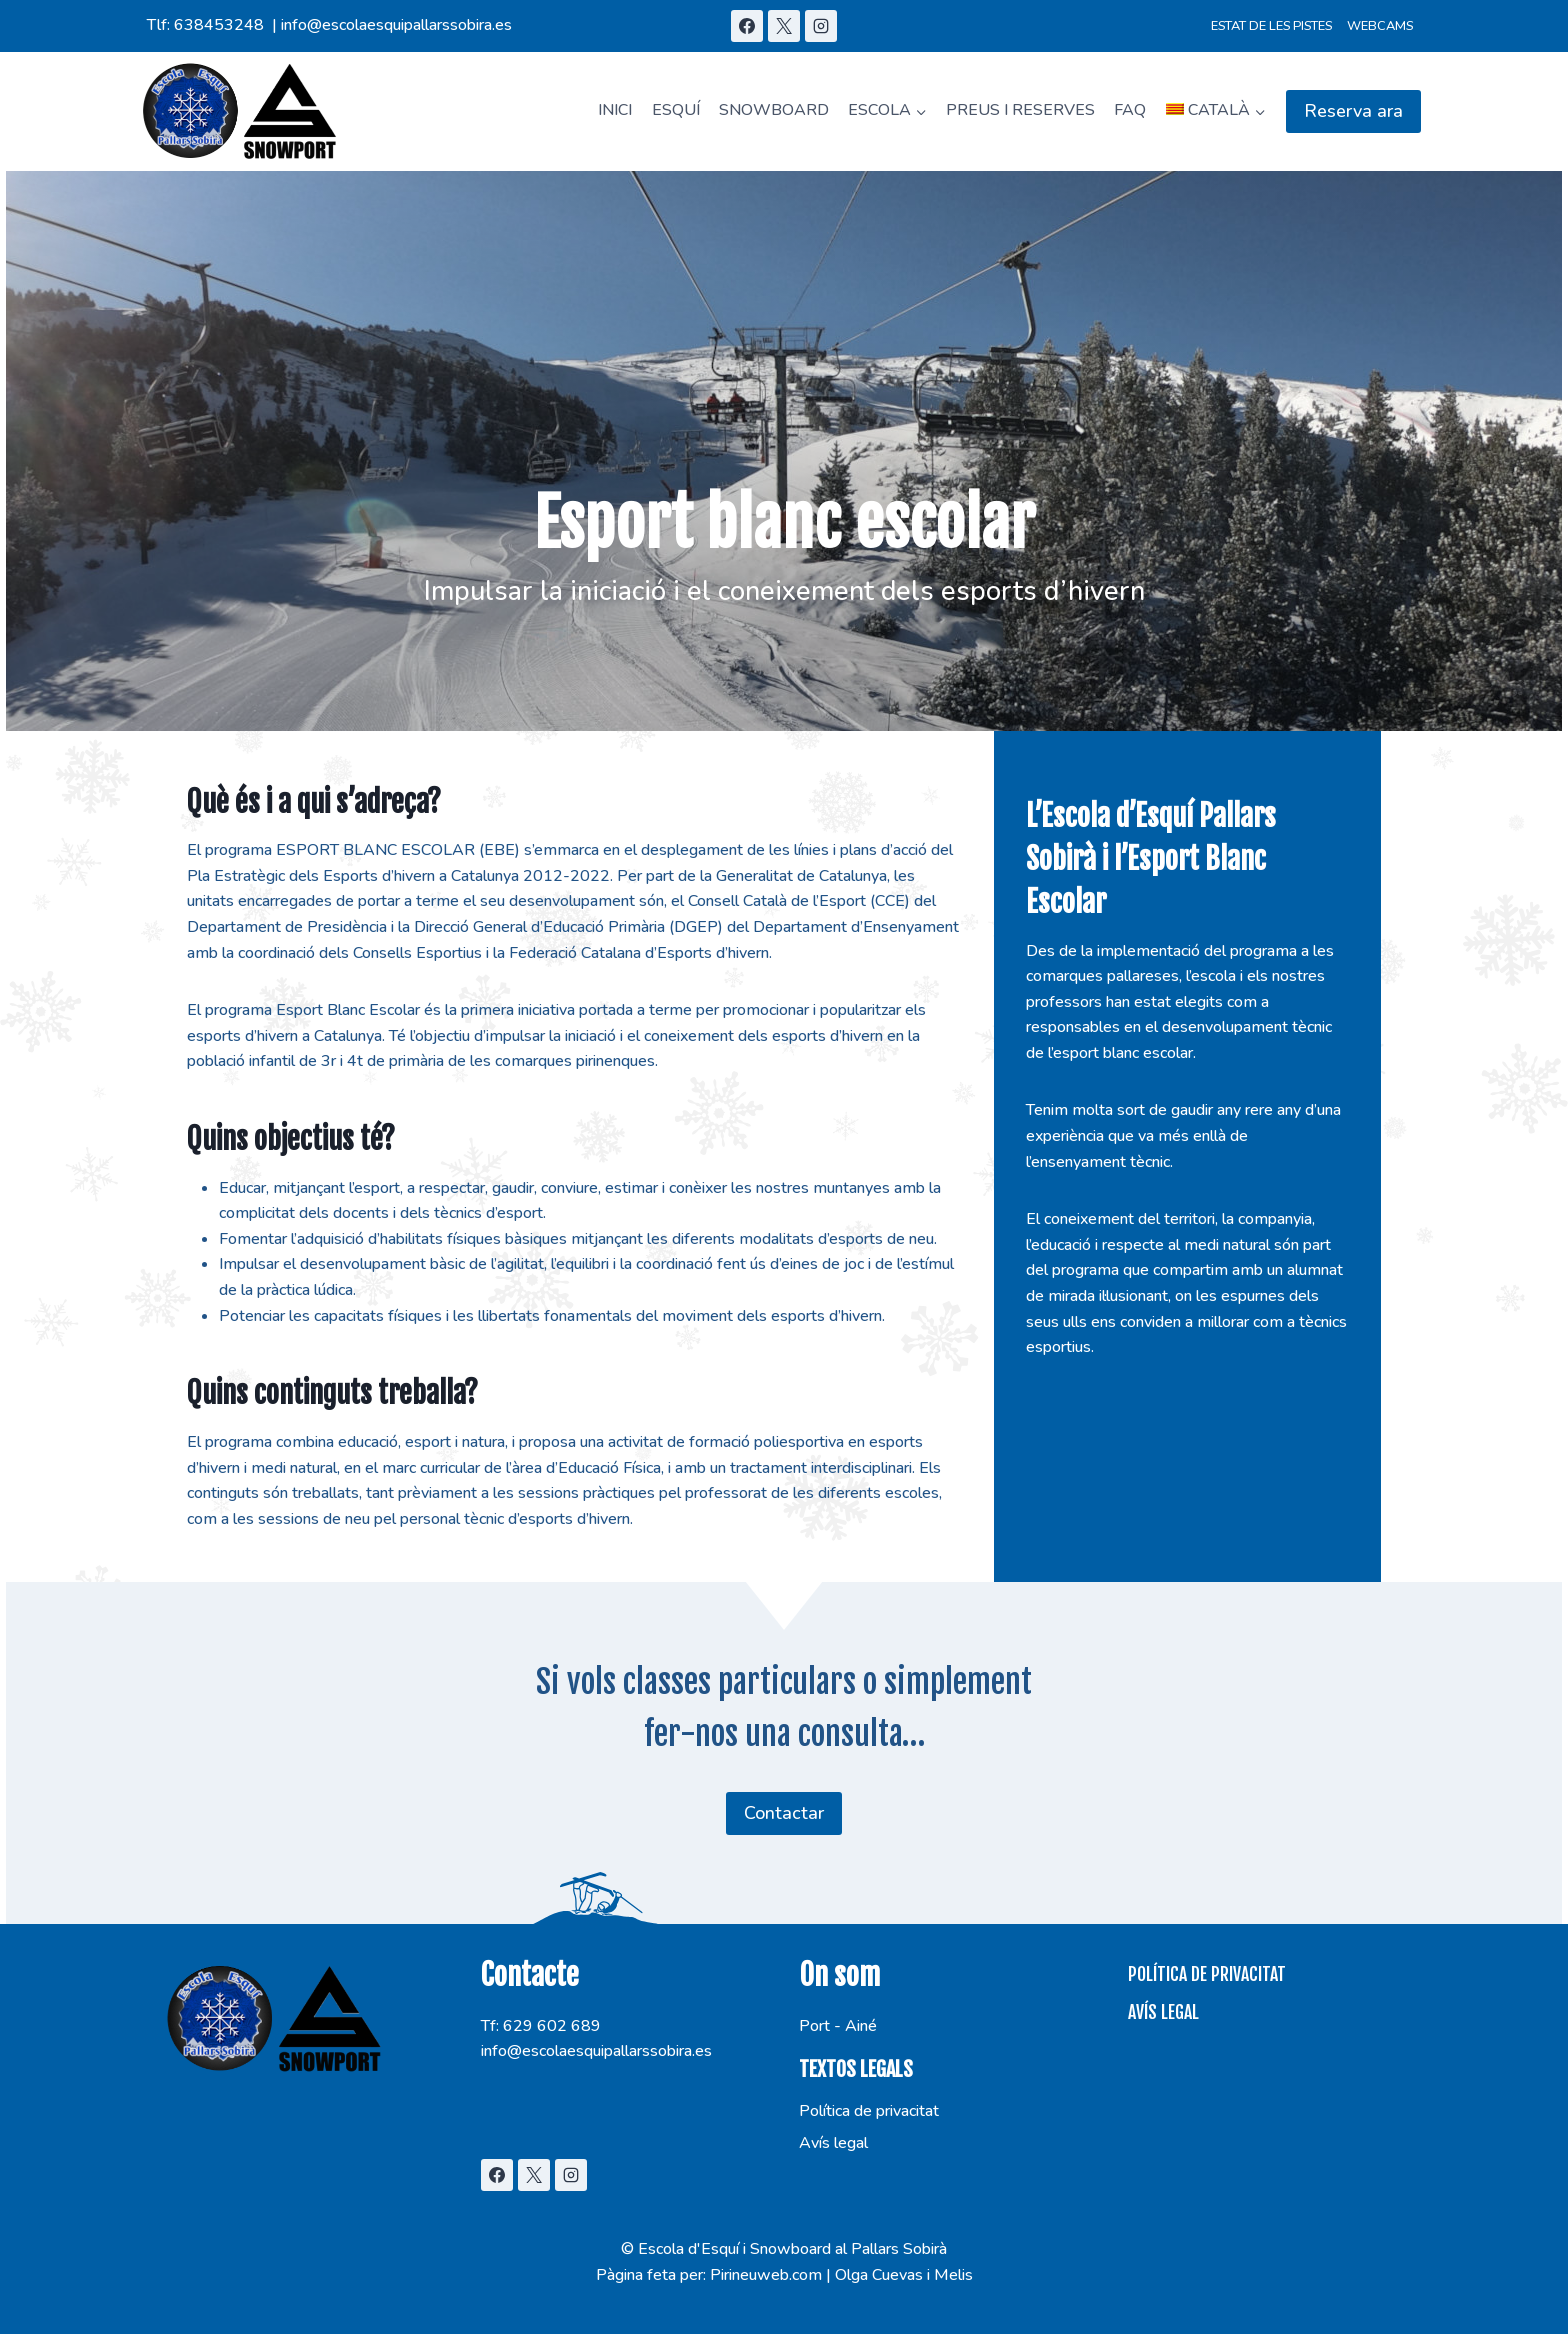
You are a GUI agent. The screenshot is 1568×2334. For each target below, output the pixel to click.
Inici (615, 110)
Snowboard (774, 110)
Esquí (676, 110)
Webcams (1380, 26)
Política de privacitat (869, 2111)
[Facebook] (747, 26)
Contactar (784, 1813)
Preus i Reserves (1020, 110)
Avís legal (833, 2143)
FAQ (1130, 110)
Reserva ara (1353, 111)
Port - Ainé (838, 2026)
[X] (784, 26)
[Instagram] (821, 26)
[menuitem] (1216, 111)
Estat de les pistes (1271, 26)
